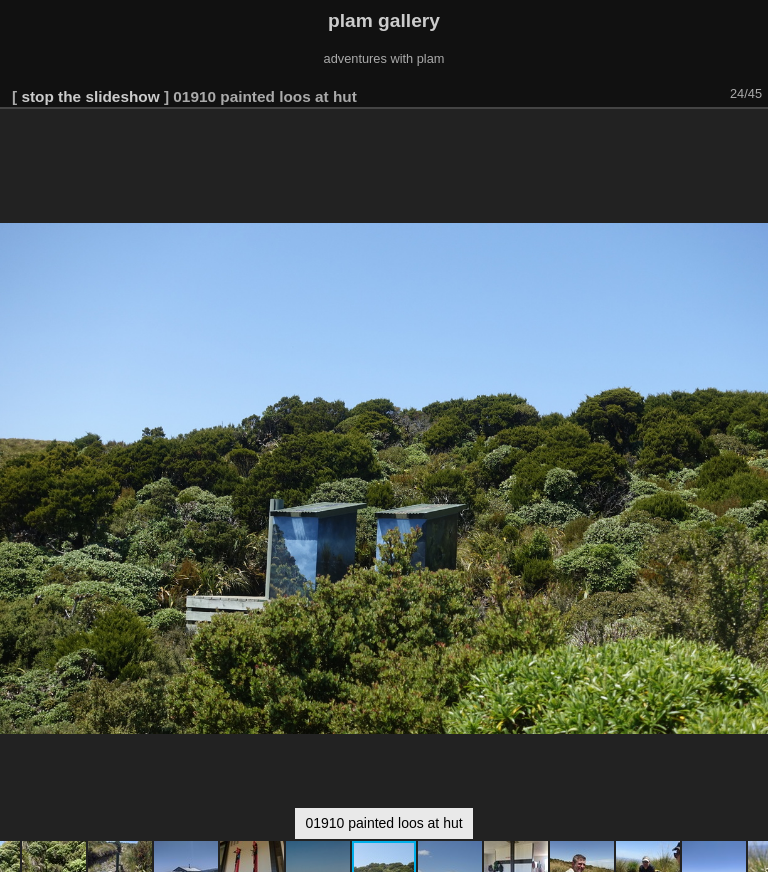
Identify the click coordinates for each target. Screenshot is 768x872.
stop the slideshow (90, 96)
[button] (750, 137)
